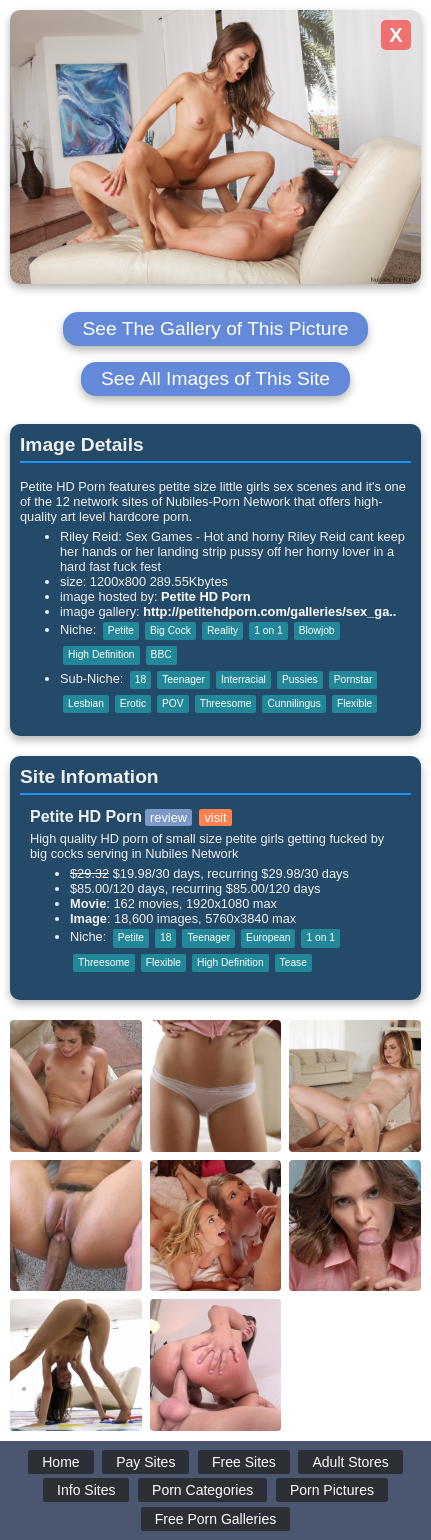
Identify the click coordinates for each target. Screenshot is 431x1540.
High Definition (101, 654)
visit (215, 817)
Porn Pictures (332, 1490)
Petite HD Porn (206, 596)
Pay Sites (145, 1462)
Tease (293, 962)
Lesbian (86, 703)
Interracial (243, 679)
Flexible (354, 703)
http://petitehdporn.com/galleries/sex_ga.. (269, 611)
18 (140, 679)
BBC (161, 654)
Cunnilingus (293, 703)
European (268, 937)
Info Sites (86, 1490)
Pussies (300, 679)
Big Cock (170, 630)
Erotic (133, 703)
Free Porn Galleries (215, 1519)
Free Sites (244, 1462)
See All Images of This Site (215, 378)
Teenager (183, 679)
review (168, 817)
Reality (222, 630)
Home (60, 1462)
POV (173, 703)
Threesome (226, 703)
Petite (121, 630)
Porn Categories (202, 1490)
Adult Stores (350, 1462)
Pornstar (353, 679)
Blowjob (317, 630)
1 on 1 (268, 630)
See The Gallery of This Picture (216, 328)
